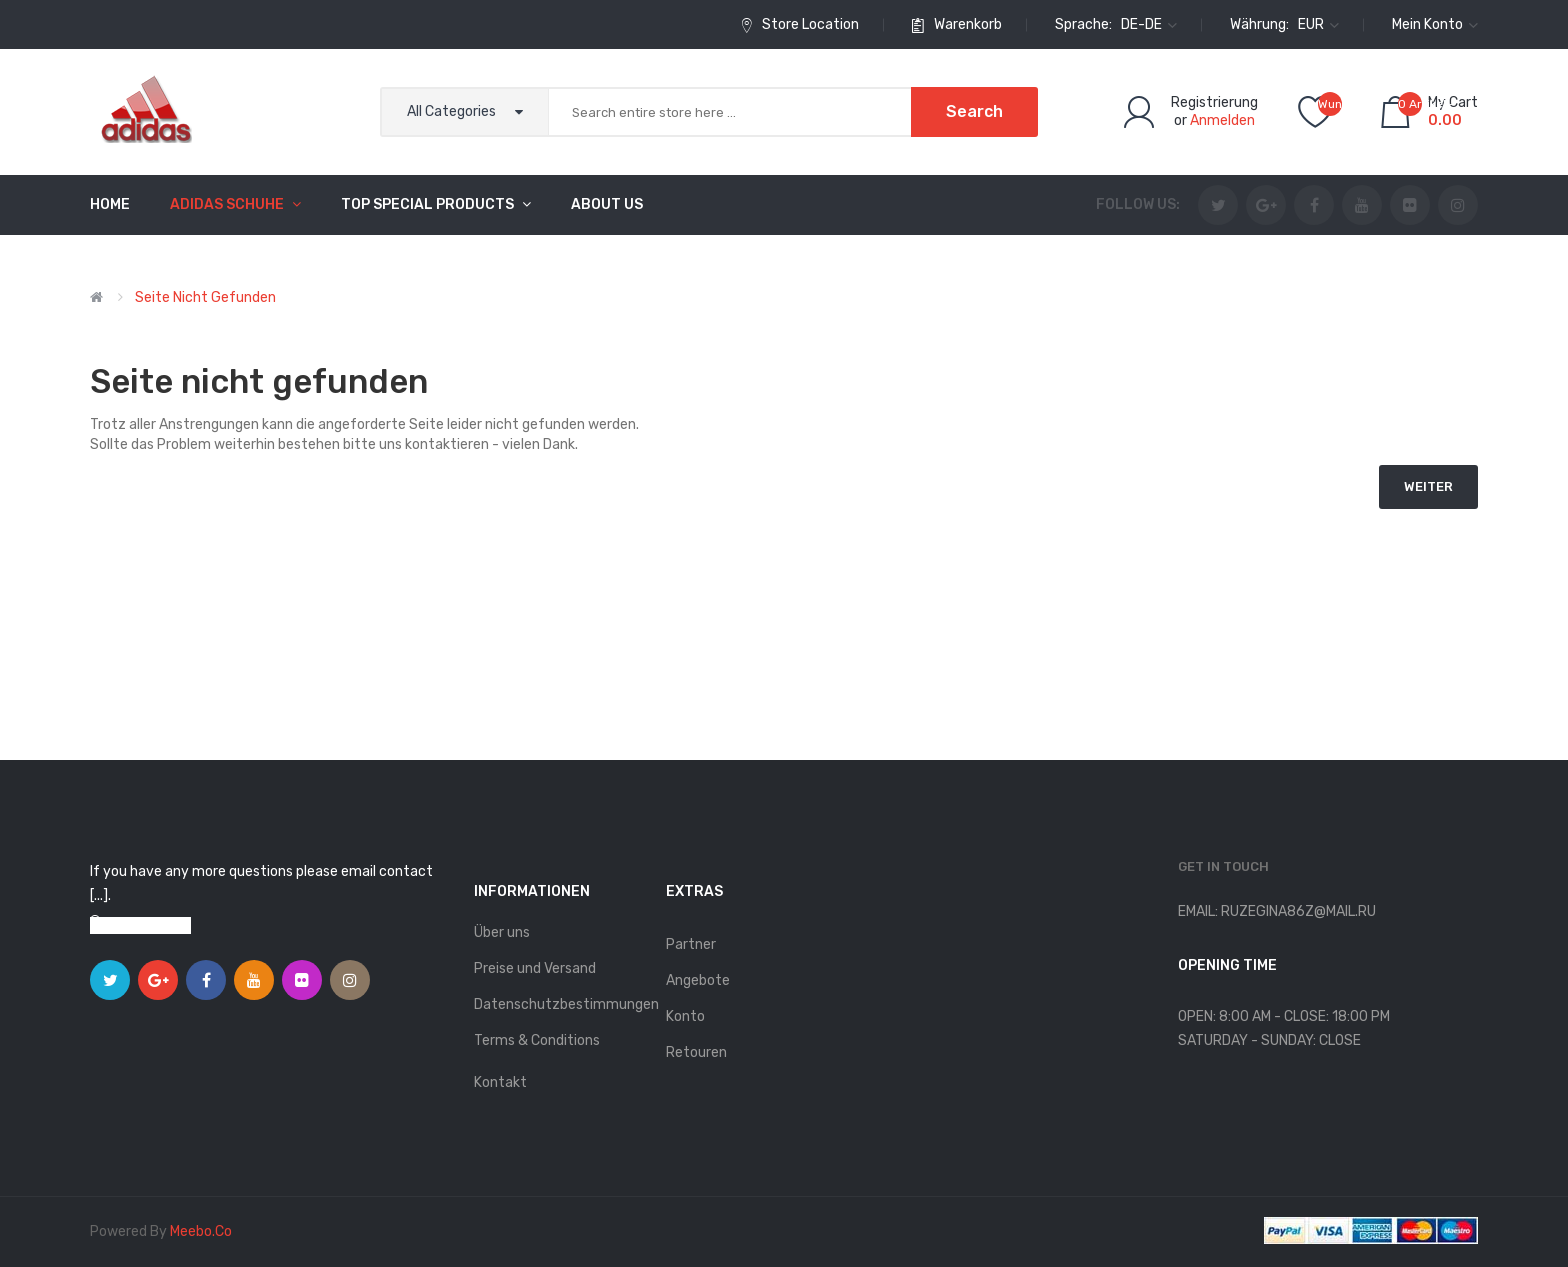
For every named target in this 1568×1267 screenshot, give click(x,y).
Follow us (1136, 204)
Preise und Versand (535, 968)
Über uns (502, 932)
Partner (691, 944)
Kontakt (500, 1082)
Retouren (696, 1052)
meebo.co (201, 1231)
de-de (1149, 24)
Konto (685, 1016)
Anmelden (1222, 120)
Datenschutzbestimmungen (560, 1004)
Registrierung (1214, 102)
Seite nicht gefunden (205, 297)
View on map (150, 925)
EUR (1318, 24)
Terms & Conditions (537, 1040)
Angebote (698, 980)
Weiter (1428, 486)
